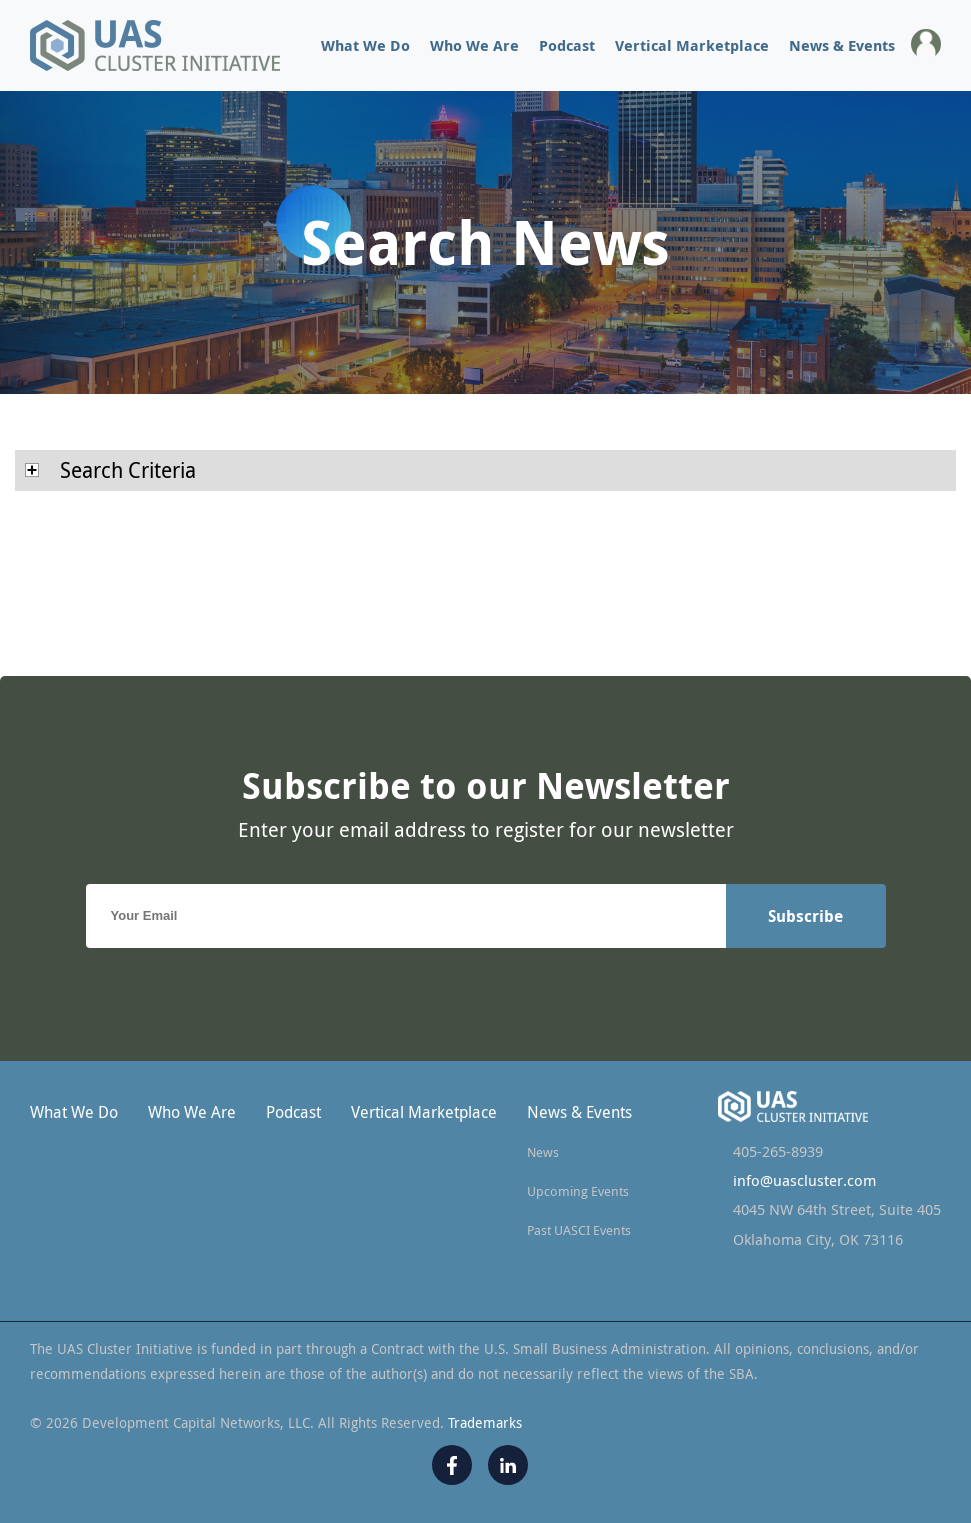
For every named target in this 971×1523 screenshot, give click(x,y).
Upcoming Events (578, 1191)
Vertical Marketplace (692, 45)
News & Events (842, 45)
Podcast (567, 45)
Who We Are (474, 45)
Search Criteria (110, 470)
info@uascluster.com (804, 1180)
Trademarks (485, 1422)
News (543, 1152)
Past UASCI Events (579, 1230)
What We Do (365, 45)
